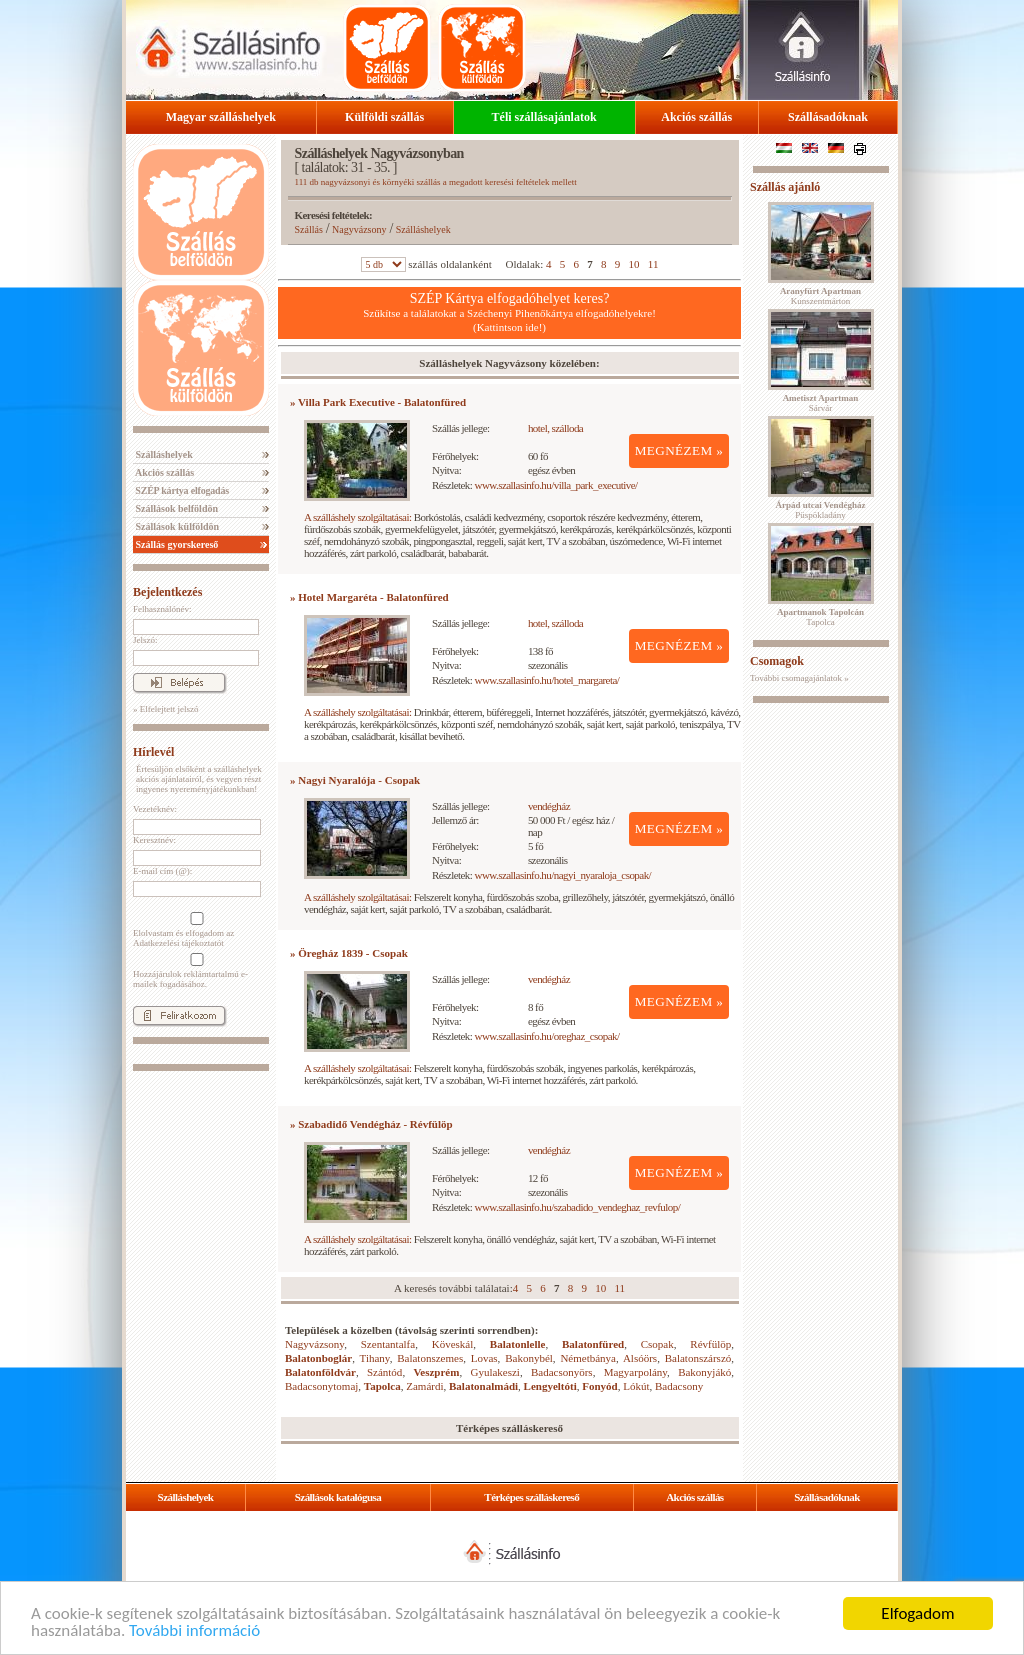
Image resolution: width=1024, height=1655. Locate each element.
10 (634, 264)
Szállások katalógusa (338, 1497)
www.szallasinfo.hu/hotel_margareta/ (547, 680)
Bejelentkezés (167, 592)
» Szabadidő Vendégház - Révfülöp (371, 1124)
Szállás (309, 229)
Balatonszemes (430, 1358)
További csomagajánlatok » (799, 678)
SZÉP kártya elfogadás (181, 490)
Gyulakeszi (494, 1372)
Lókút (636, 1386)
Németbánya (588, 1358)
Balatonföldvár (320, 1372)
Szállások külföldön (176, 526)
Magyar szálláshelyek (221, 117)
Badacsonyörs (562, 1372)
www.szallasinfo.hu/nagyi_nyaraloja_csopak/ (563, 875)
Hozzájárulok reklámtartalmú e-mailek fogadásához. (195, 971)
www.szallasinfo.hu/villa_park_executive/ (556, 485)
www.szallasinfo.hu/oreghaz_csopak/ (547, 1036)
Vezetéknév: (155, 809)
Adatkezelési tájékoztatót (178, 943)
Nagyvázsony (359, 229)
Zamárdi (424, 1386)
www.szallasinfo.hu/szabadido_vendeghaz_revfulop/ (578, 1207)
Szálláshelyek (163, 454)
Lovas (484, 1358)
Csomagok (777, 661)
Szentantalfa (388, 1344)
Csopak (657, 1344)
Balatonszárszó (698, 1358)
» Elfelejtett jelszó (165, 709)
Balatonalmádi (483, 1386)
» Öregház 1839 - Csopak (349, 953)
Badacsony (679, 1386)
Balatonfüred (593, 1344)
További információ (194, 1631)
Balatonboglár (318, 1358)
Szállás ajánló (785, 187)
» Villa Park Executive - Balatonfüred (378, 402)
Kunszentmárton (820, 296)
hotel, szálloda (555, 428)
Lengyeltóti (550, 1386)
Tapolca (382, 1386)
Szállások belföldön (175, 508)
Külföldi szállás (384, 117)
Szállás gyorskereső (175, 544)
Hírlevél (153, 752)
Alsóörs (640, 1358)
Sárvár (821, 403)
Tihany (375, 1358)
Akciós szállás (696, 117)
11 (653, 264)
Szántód (384, 1372)
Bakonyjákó (704, 1372)
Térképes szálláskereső (531, 1497)
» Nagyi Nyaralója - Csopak (355, 780)
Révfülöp (710, 1344)
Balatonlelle (518, 1344)
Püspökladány (820, 510)
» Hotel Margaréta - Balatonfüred (369, 597)
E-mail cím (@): (162, 871)
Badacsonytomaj (321, 1386)
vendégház (549, 806)
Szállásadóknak (828, 117)
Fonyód (599, 1386)
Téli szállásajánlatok (544, 117)
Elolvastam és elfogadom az (195, 930)
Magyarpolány (635, 1372)
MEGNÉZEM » (679, 450)
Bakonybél (529, 1358)
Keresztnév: (154, 840)
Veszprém (436, 1372)
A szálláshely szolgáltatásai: (357, 517)
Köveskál (453, 1344)
